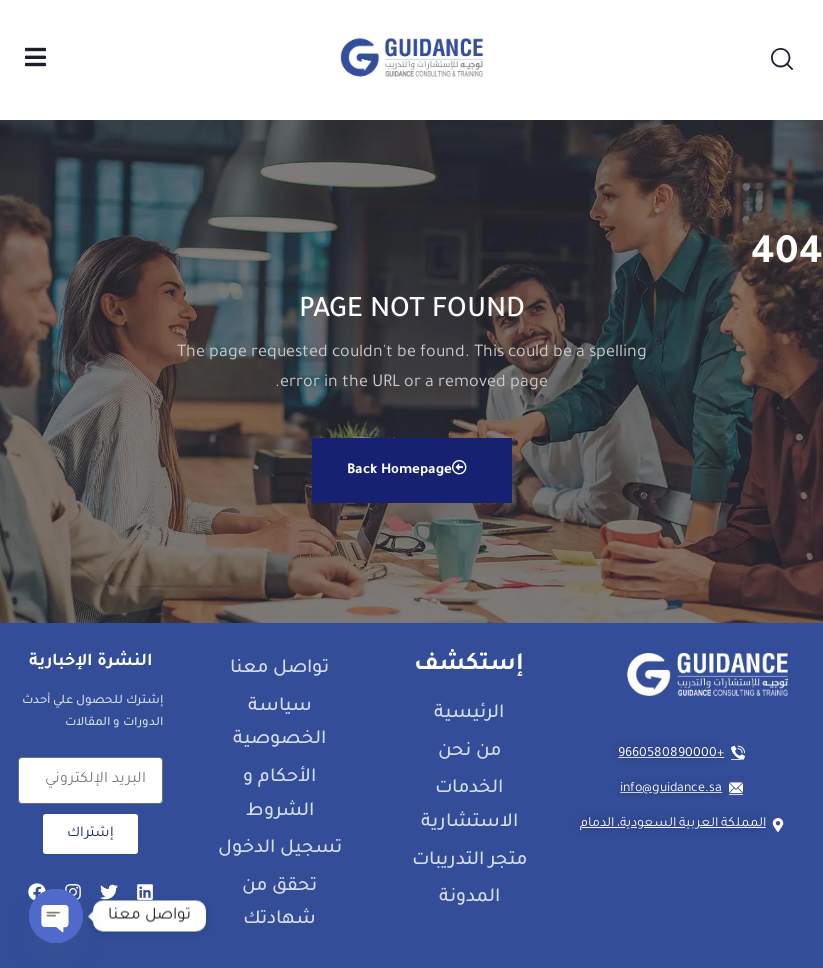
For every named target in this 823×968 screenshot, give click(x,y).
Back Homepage (407, 469)
